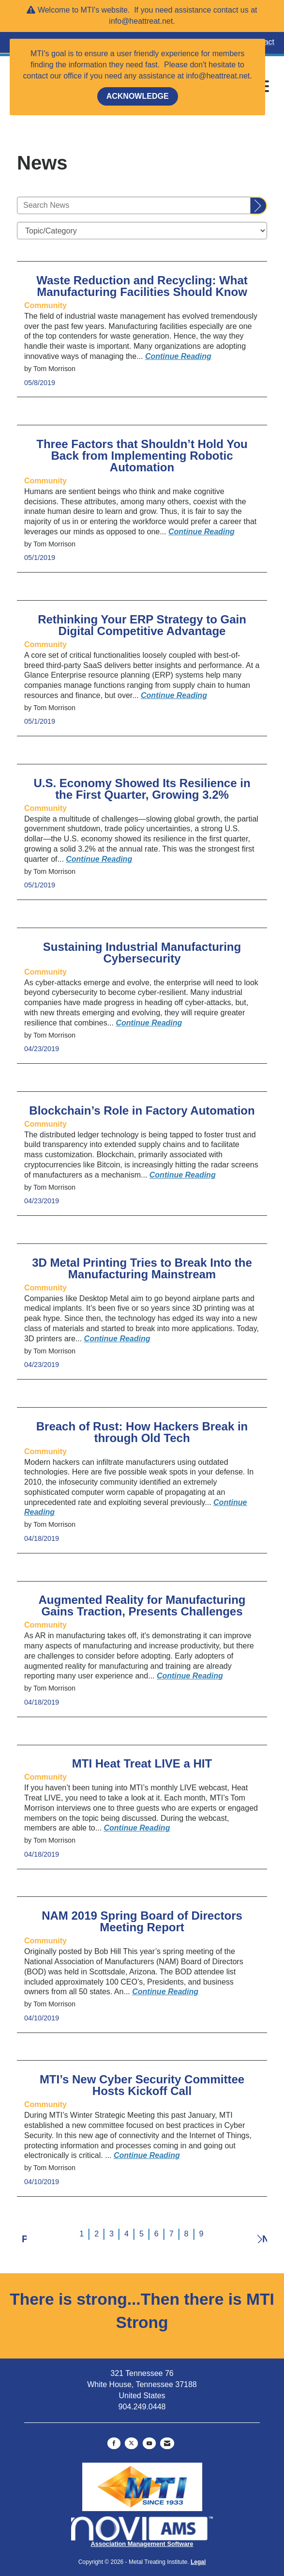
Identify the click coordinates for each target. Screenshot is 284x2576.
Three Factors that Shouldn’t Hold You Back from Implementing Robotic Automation (141, 455)
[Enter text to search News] (134, 205)
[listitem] (45, 305)
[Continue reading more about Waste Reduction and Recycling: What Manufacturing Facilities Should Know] (178, 356)
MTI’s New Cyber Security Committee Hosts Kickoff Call (142, 2085)
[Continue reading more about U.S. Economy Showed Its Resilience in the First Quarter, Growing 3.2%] (99, 859)
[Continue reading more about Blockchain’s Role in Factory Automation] (182, 1175)
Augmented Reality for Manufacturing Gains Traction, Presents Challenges (141, 1605)
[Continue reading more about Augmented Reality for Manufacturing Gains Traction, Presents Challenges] (190, 1676)
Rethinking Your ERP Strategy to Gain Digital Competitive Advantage (142, 625)
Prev (24, 2238)
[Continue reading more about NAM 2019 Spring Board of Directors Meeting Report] (165, 1991)
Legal (198, 2562)
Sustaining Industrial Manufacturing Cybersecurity (142, 952)
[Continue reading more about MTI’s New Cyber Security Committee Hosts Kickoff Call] (147, 2155)
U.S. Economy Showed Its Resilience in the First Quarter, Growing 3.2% (141, 789)
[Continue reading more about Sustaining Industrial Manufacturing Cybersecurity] (149, 1023)
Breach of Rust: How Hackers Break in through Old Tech (142, 1432)
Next (262, 2237)
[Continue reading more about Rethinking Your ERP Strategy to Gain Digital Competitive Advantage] (174, 695)
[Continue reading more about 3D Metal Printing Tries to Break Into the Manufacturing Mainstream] (117, 1339)
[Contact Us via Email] (167, 2443)
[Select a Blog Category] (142, 230)
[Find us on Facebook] (113, 2443)
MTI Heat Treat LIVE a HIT (142, 1763)
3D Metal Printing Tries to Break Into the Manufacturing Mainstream (142, 1268)
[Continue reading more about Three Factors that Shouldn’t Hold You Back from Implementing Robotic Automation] (201, 532)
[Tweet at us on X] (131, 2443)
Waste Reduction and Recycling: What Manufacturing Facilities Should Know (142, 286)
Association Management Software (141, 2531)
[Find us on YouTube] (149, 2443)
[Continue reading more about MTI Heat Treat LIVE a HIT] (137, 1828)
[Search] (259, 206)
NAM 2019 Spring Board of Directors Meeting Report (142, 1921)
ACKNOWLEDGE (137, 96)
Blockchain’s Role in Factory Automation (141, 1111)
